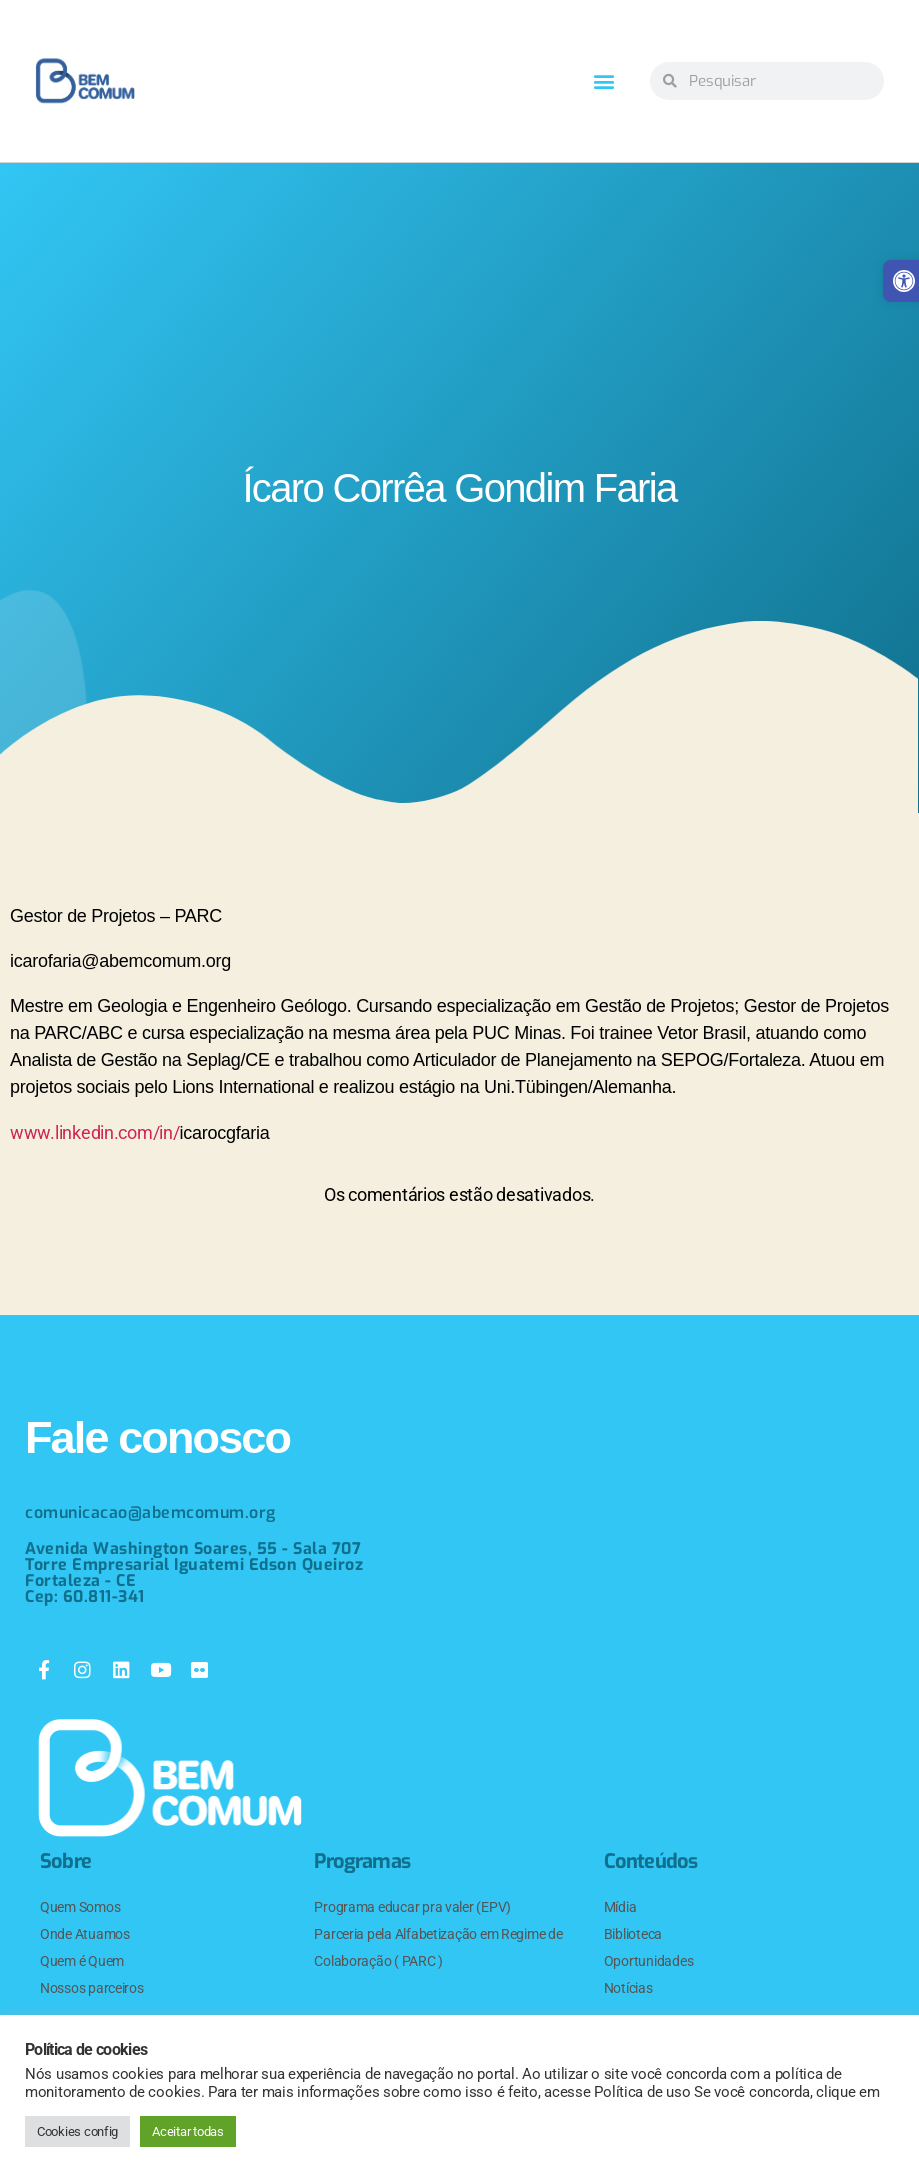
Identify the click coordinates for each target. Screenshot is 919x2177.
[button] (604, 81)
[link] (85, 81)
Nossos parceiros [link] (92, 1988)
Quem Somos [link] (80, 1907)
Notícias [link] (628, 1988)
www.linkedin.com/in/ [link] (95, 1132)
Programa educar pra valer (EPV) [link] (412, 1907)
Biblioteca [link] (633, 1934)
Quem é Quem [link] (82, 1961)
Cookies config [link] (77, 2131)
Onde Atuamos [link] (85, 1934)
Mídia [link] (620, 1907)
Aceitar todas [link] (188, 2131)
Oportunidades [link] (649, 1961)
